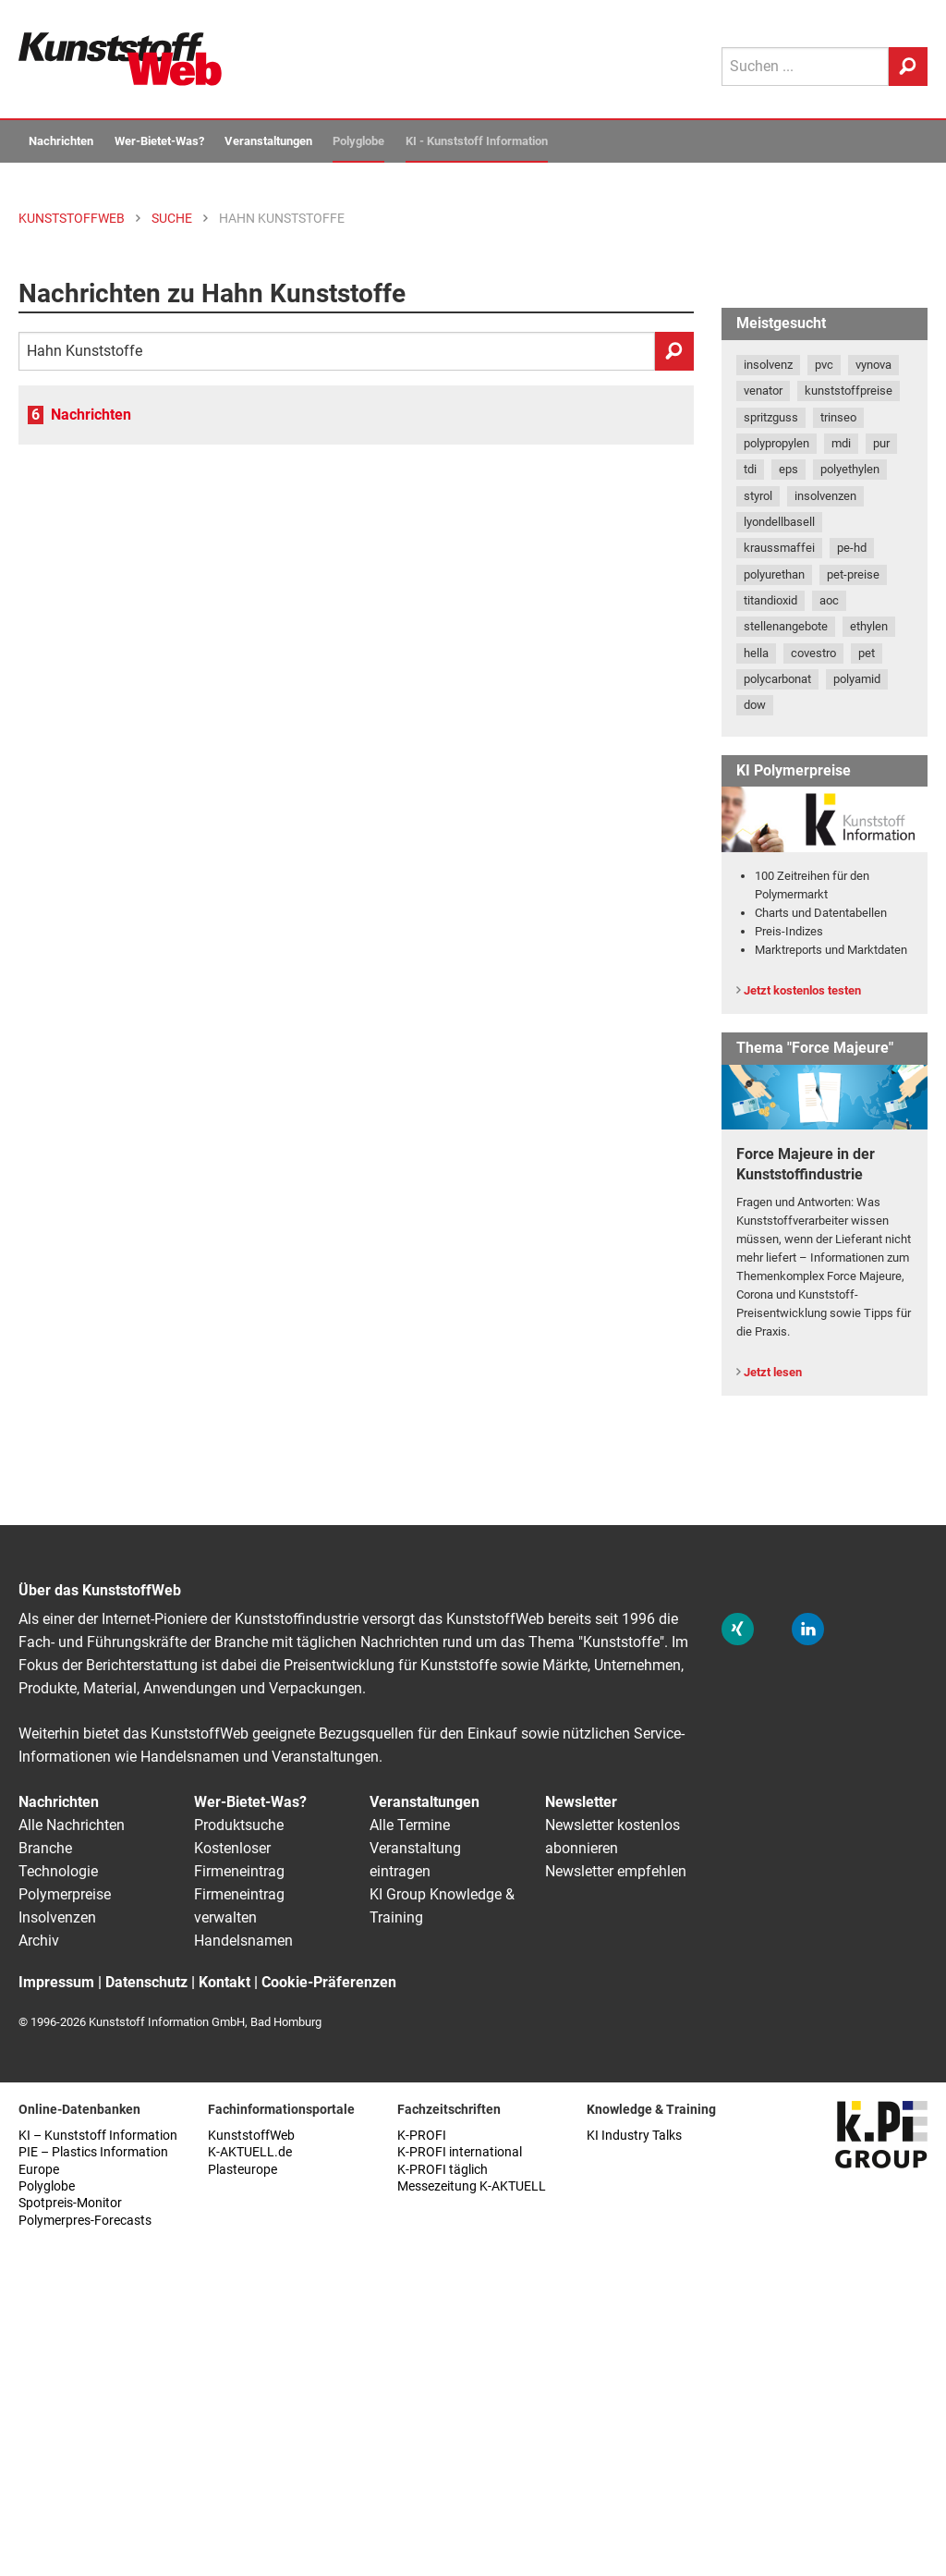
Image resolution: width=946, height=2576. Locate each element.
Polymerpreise (64, 1894)
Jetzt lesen (773, 1372)
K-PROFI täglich (442, 2170)
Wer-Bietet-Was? (159, 141)
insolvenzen (825, 496)
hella (756, 653)
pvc (824, 365)
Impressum (56, 1982)
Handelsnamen (243, 1940)
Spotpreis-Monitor (70, 2203)
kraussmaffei (779, 548)
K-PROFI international (459, 2152)
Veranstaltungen (268, 141)
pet (866, 653)
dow (755, 705)
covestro (813, 653)
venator (763, 390)
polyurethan (774, 574)
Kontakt (224, 1982)
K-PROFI (421, 2135)
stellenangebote (786, 626)
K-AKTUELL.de (250, 2152)
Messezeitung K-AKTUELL (471, 2186)
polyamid (856, 679)
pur (881, 443)
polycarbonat (777, 679)
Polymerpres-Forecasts (85, 2220)
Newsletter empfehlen (615, 1871)
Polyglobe (358, 141)
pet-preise (853, 574)
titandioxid (770, 600)
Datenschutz (146, 1982)
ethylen (869, 626)
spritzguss (771, 417)
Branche (45, 1848)
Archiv (38, 1940)
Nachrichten (61, 141)
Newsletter (581, 1802)
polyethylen (849, 469)
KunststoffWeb (251, 2135)
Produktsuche (239, 1825)
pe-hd (852, 548)
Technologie (58, 1871)
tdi (750, 469)
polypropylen (776, 443)
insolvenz (768, 365)
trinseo (838, 417)
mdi (841, 443)
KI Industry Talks (634, 2135)
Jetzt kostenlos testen (802, 990)
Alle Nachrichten (71, 1825)
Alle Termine (410, 1825)
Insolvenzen (57, 1917)
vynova (873, 365)
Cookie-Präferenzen (328, 1982)
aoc (829, 600)
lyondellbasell (779, 522)
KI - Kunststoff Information (477, 141)
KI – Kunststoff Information (97, 2135)
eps (788, 469)
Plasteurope (242, 2170)
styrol (758, 496)
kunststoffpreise (848, 390)
